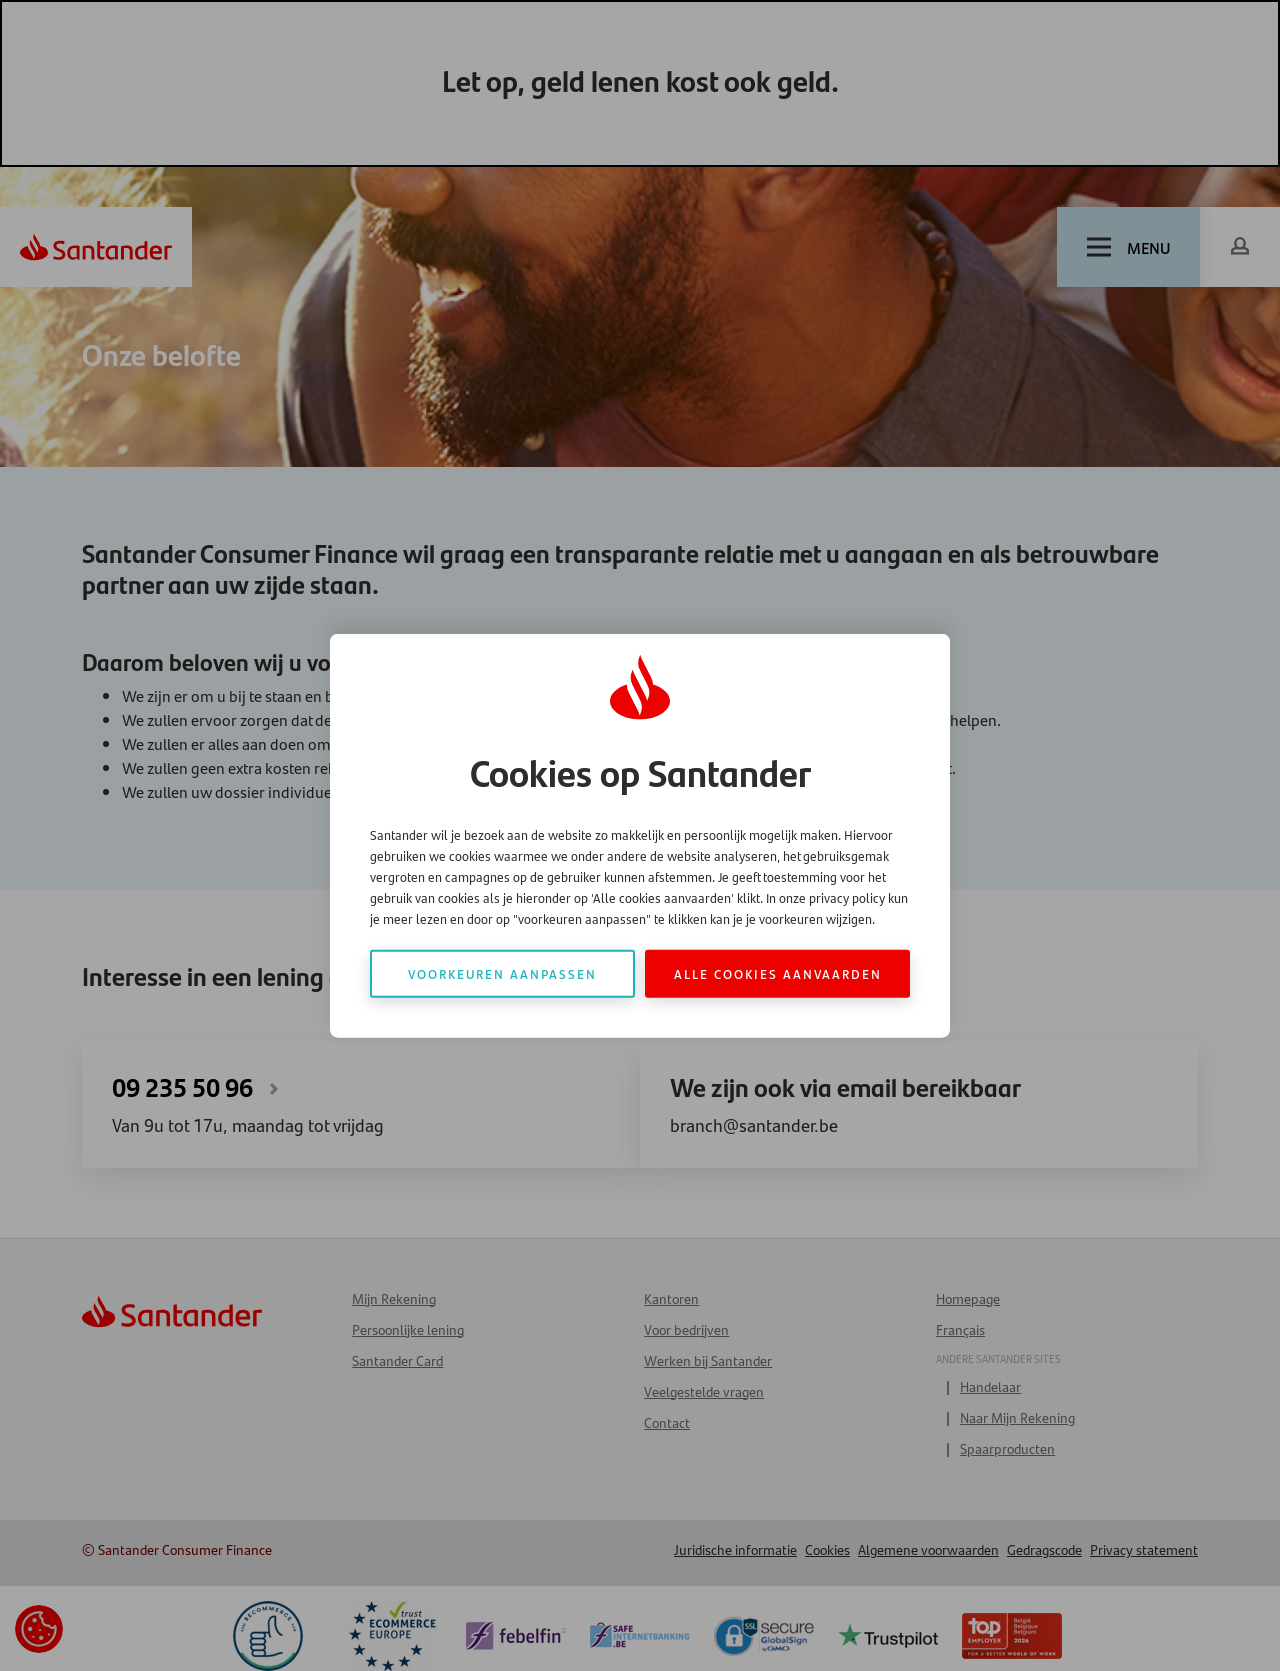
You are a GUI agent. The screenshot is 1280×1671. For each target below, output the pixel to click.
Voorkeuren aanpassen (502, 973)
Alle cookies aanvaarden (778, 973)
